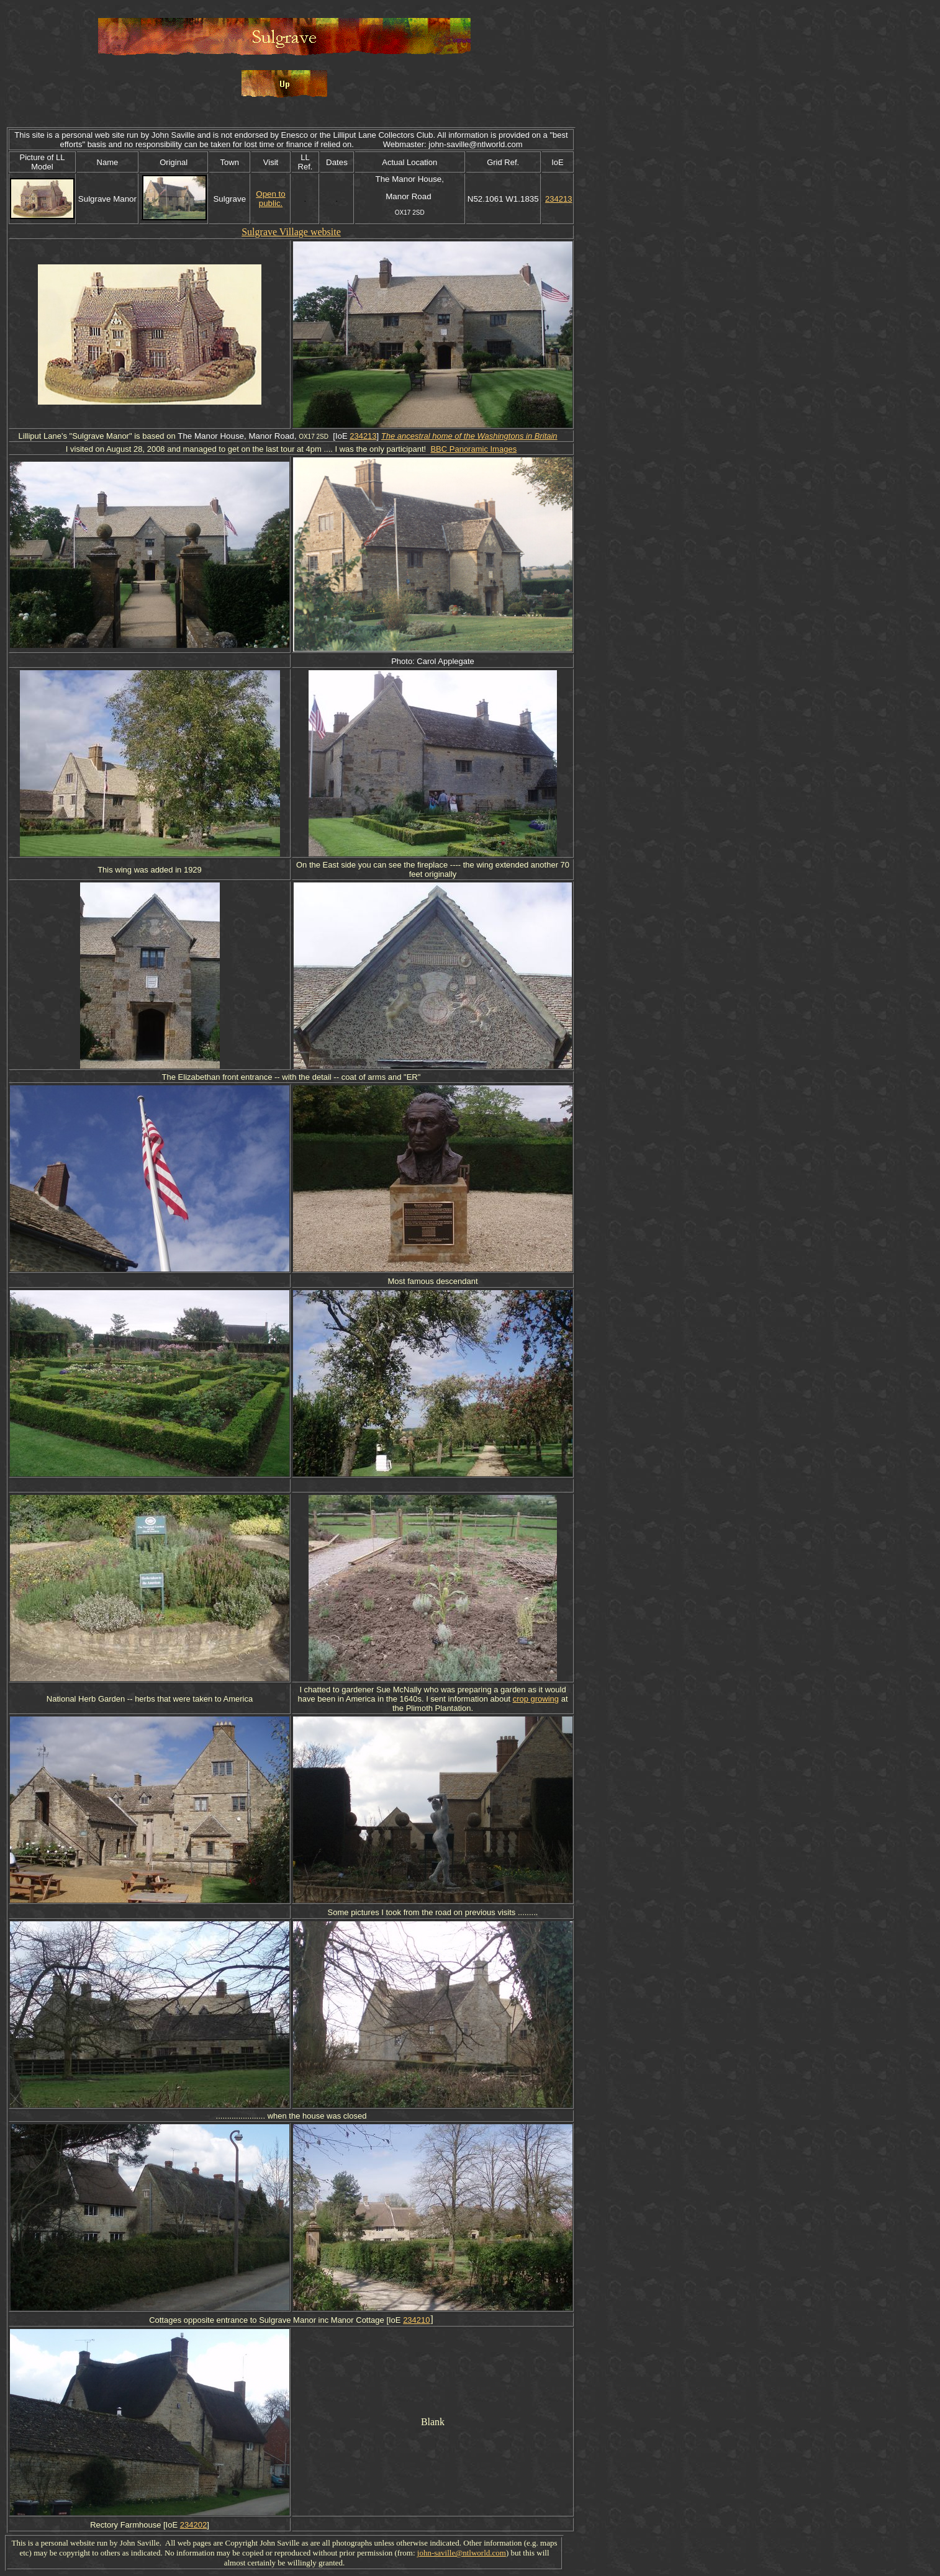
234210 (416, 2320)
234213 (558, 199)
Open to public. (270, 198)
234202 (193, 2524)
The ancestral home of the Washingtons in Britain (469, 436)
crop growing (536, 1698)
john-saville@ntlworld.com (461, 2552)
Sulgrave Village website (291, 232)
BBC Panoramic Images (473, 449)
